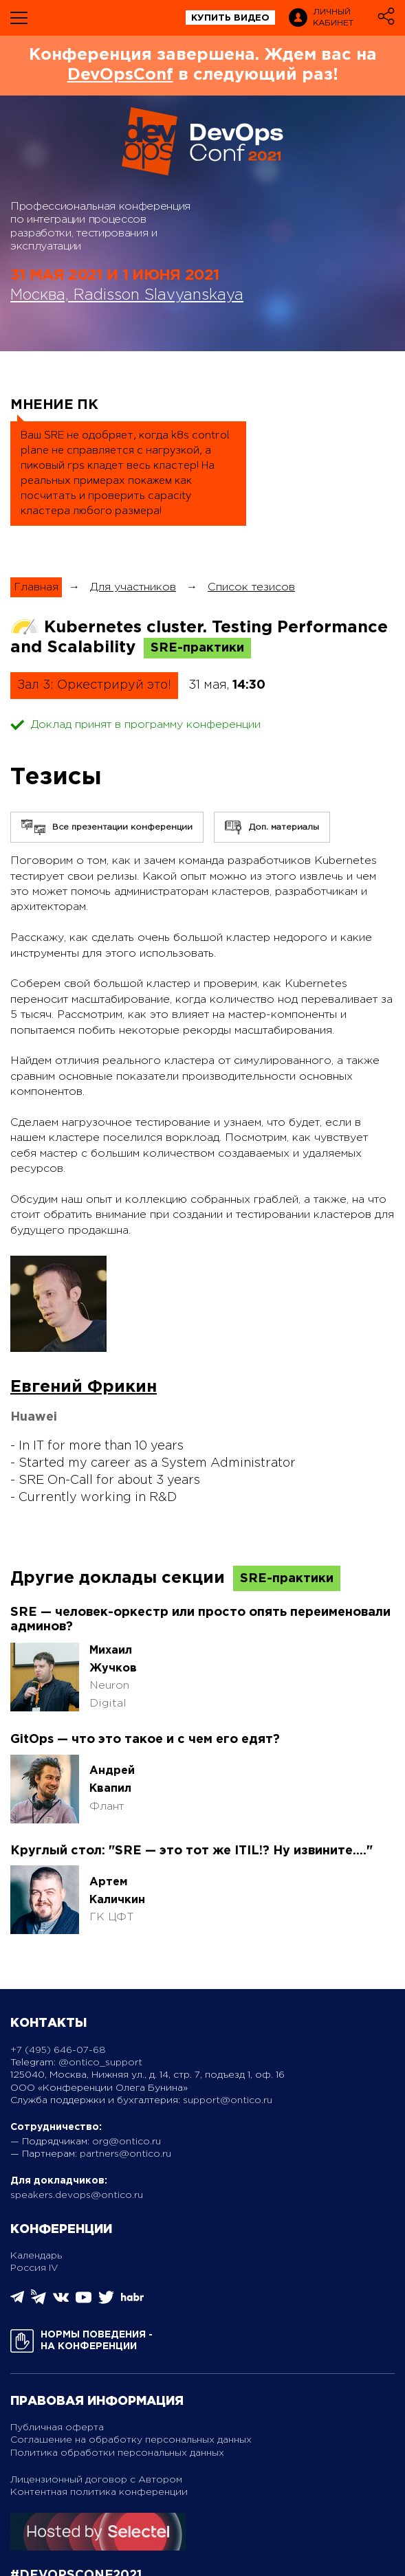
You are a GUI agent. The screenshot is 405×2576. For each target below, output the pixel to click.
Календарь (36, 2256)
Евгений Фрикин (83, 1387)
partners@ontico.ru (125, 2154)
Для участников (133, 587)
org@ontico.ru (126, 2142)
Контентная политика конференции (99, 2492)
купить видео (230, 18)
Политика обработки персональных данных (117, 2453)
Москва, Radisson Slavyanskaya (126, 295)
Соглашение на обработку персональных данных (131, 2440)
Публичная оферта (57, 2427)
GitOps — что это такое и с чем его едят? (145, 1739)
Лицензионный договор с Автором (96, 2480)
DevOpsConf (120, 74)
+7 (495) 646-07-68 (58, 2050)
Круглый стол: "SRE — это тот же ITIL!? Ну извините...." (191, 1850)
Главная (36, 587)
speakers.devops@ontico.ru (76, 2195)
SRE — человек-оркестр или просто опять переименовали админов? (200, 1620)
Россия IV (34, 2268)
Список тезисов (251, 587)
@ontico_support (100, 2062)
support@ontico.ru (227, 2100)
